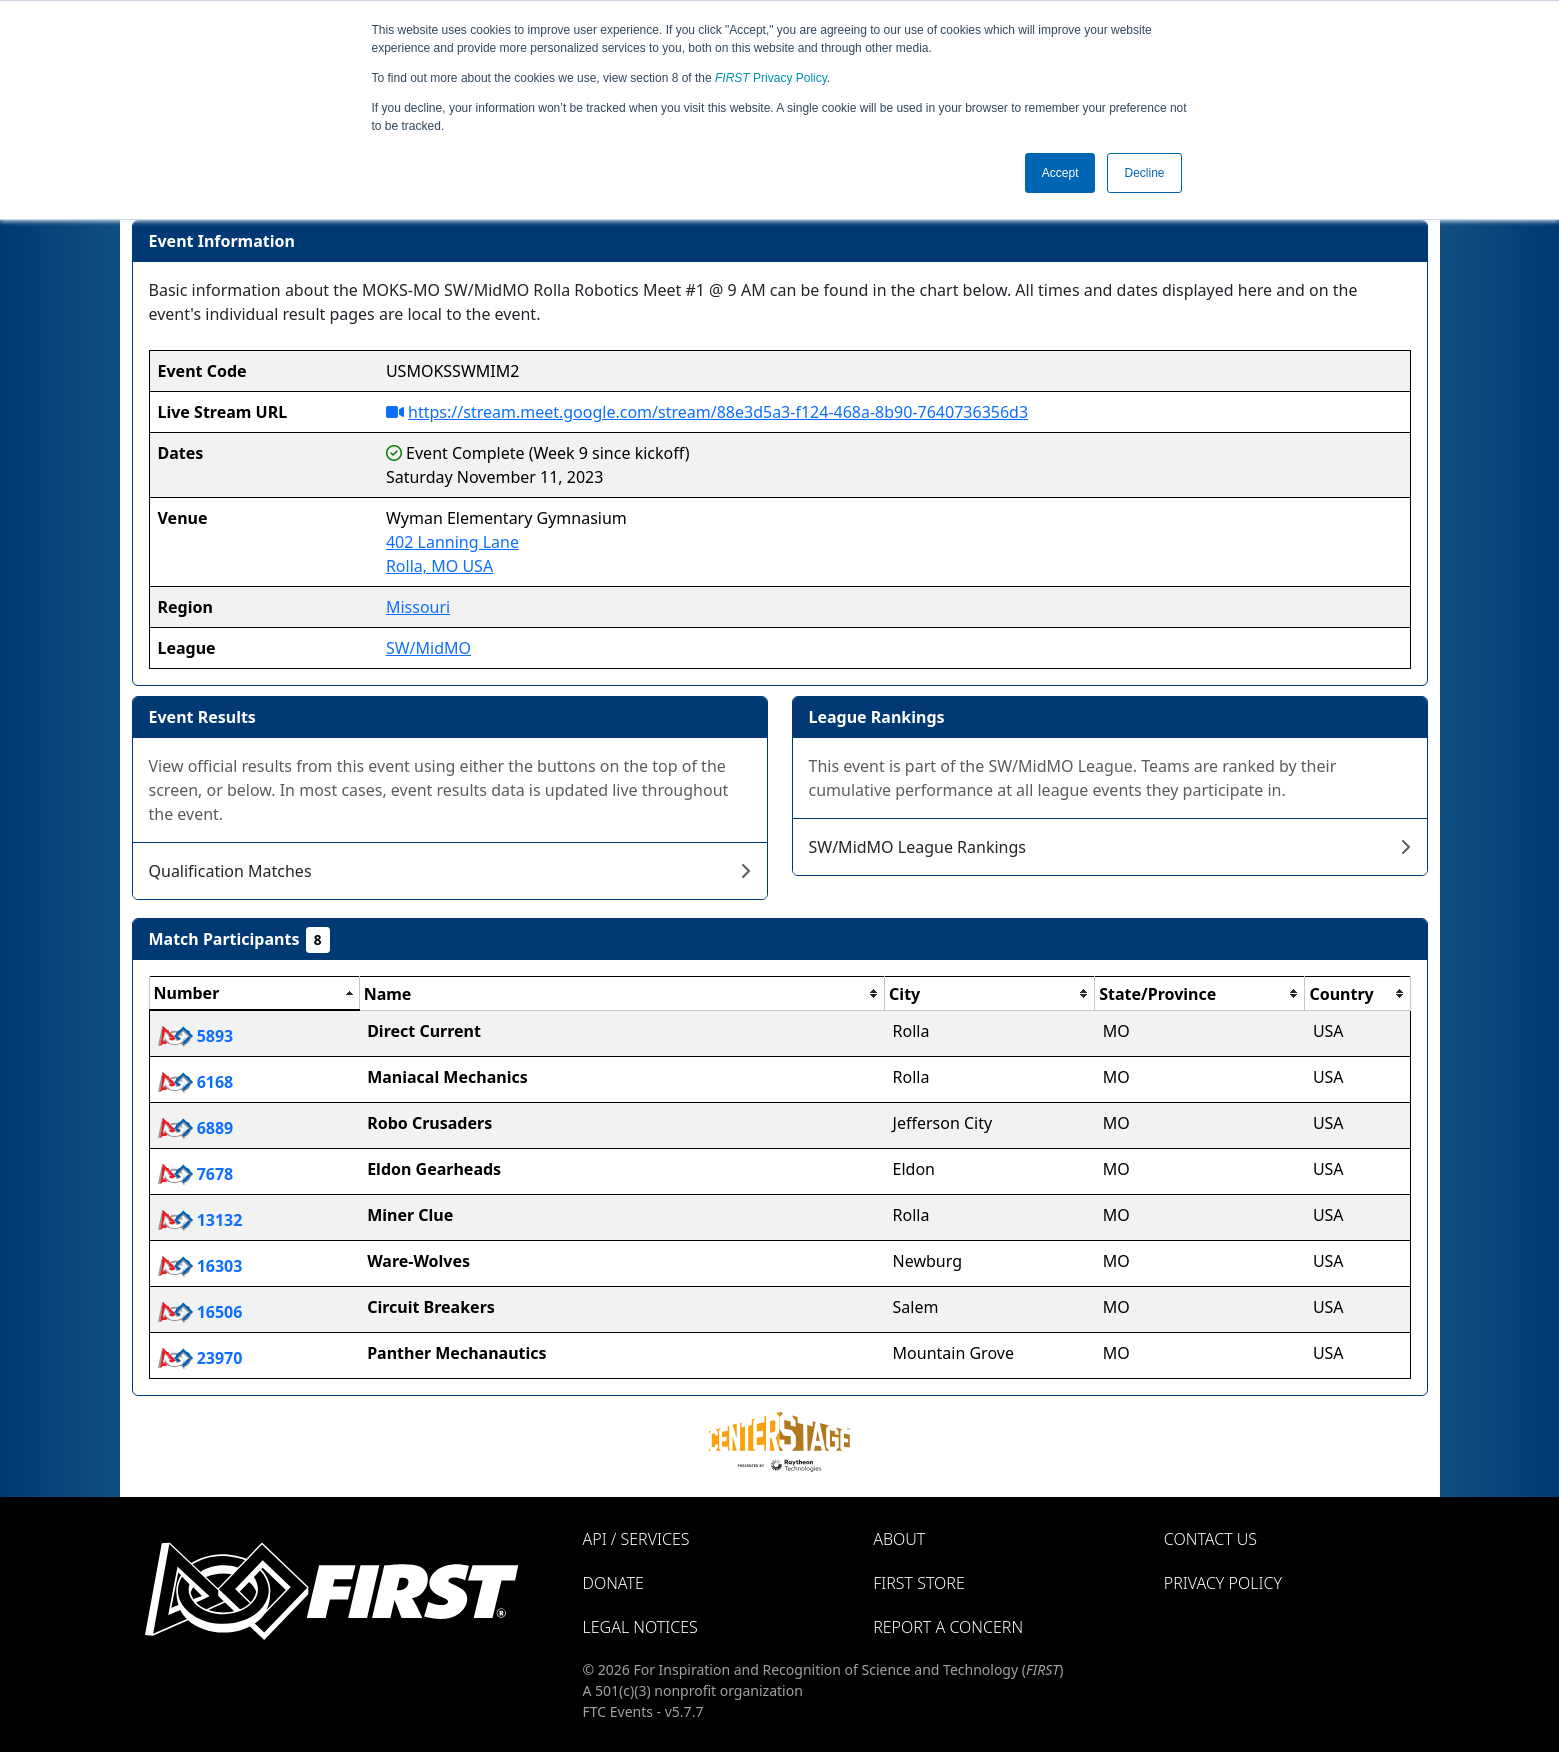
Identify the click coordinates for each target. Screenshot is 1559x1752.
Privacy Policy (771, 78)
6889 (196, 1128)
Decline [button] (1144, 173)
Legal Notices (640, 1627)
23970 (200, 1358)
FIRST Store (919, 1583)
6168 (196, 1082)
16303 (200, 1266)
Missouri (418, 607)
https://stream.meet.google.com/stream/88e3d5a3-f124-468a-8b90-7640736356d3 (718, 412)
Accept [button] (1060, 173)
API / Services (636, 1539)
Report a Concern (948, 1627)
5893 (196, 1036)
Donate (613, 1583)
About (899, 1539)
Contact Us (1210, 1539)
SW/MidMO (428, 648)
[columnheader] (254, 994)
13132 (200, 1220)
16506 (200, 1312)
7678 (196, 1174)
